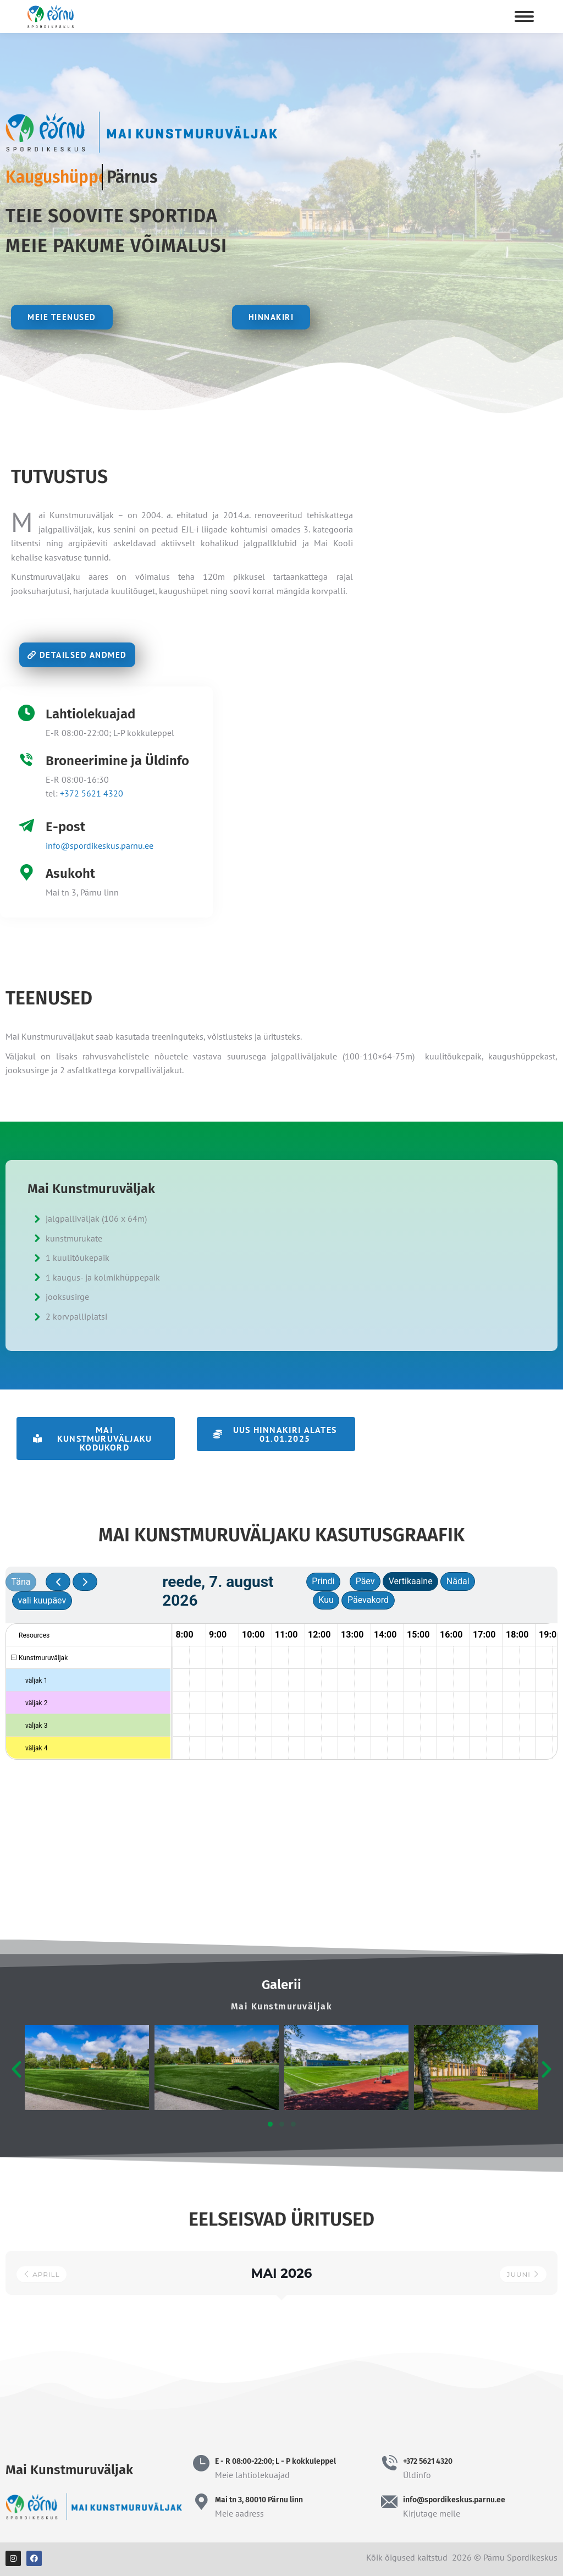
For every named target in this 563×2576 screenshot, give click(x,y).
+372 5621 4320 (91, 793)
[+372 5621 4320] (389, 2463)
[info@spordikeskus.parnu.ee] (389, 2501)
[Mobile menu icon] (524, 16)
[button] (95, 1438)
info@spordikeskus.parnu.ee (99, 845)
